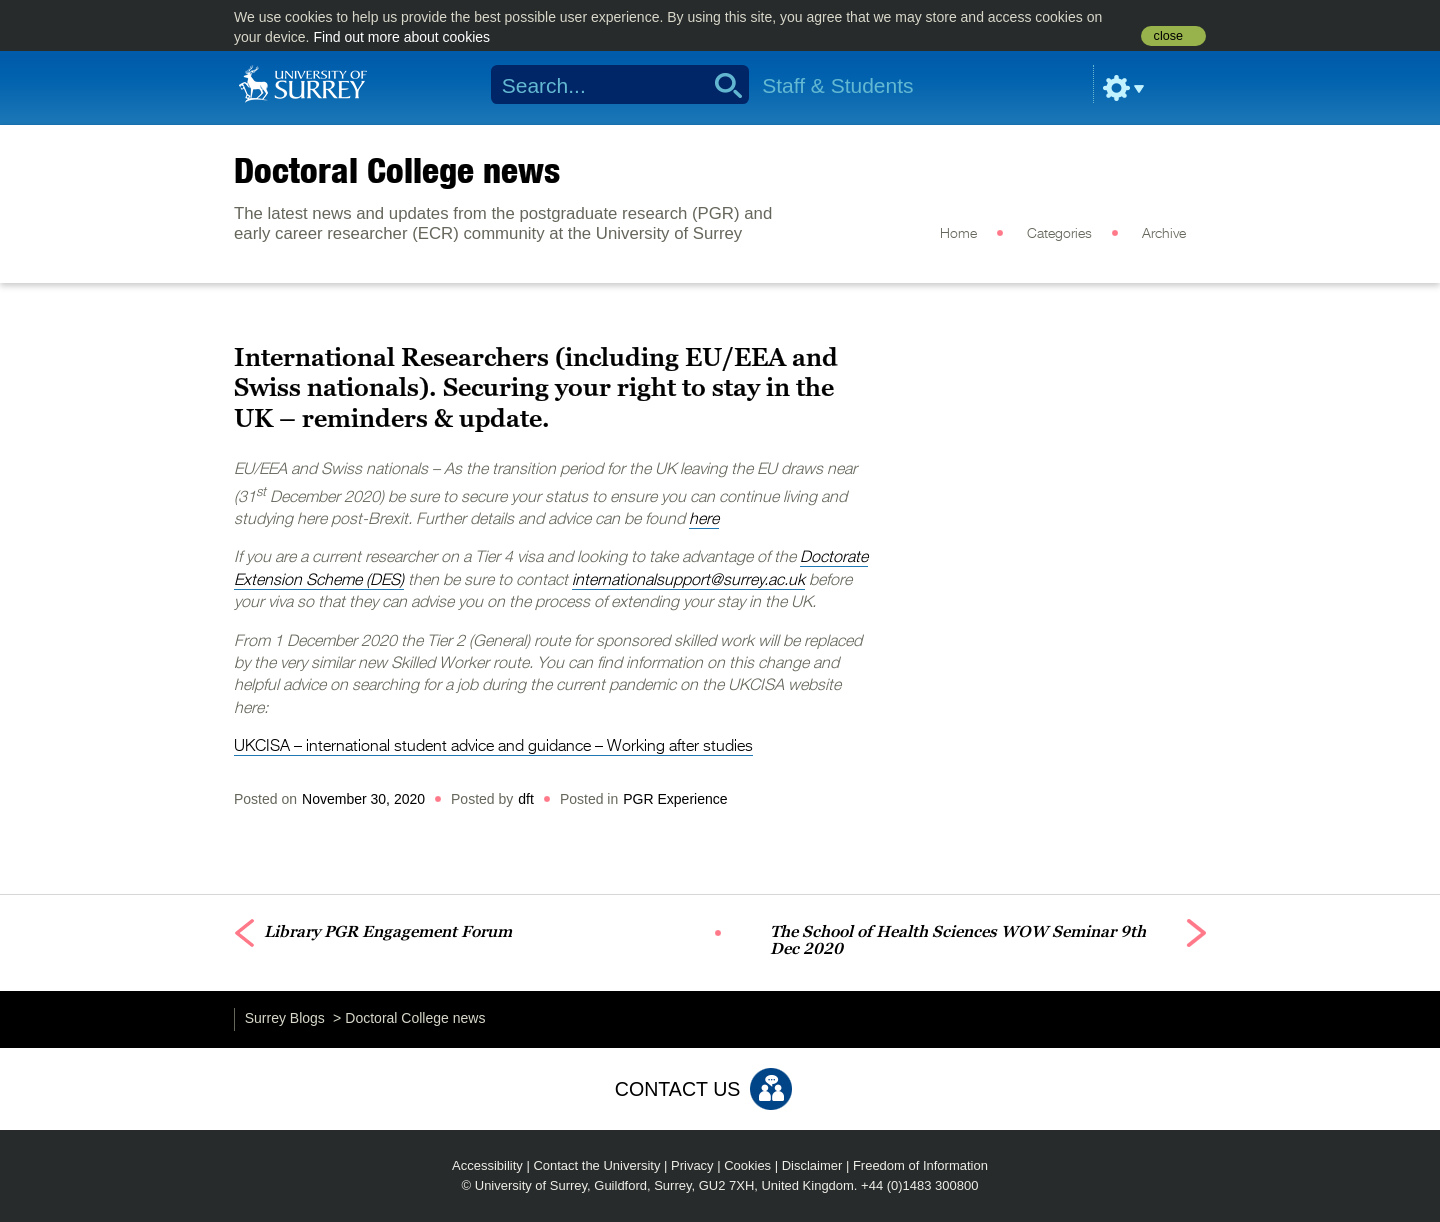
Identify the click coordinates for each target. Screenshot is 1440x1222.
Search (721, 85)
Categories (1059, 234)
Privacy (692, 1165)
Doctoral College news (397, 170)
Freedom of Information (920, 1165)
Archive (1164, 234)
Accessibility (487, 1165)
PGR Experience (675, 799)
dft (526, 799)
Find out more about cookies (401, 37)
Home (958, 234)
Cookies (747, 1165)
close (1168, 36)
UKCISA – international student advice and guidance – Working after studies (493, 747)
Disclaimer (812, 1165)
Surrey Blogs (285, 1018)
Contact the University (596, 1165)
